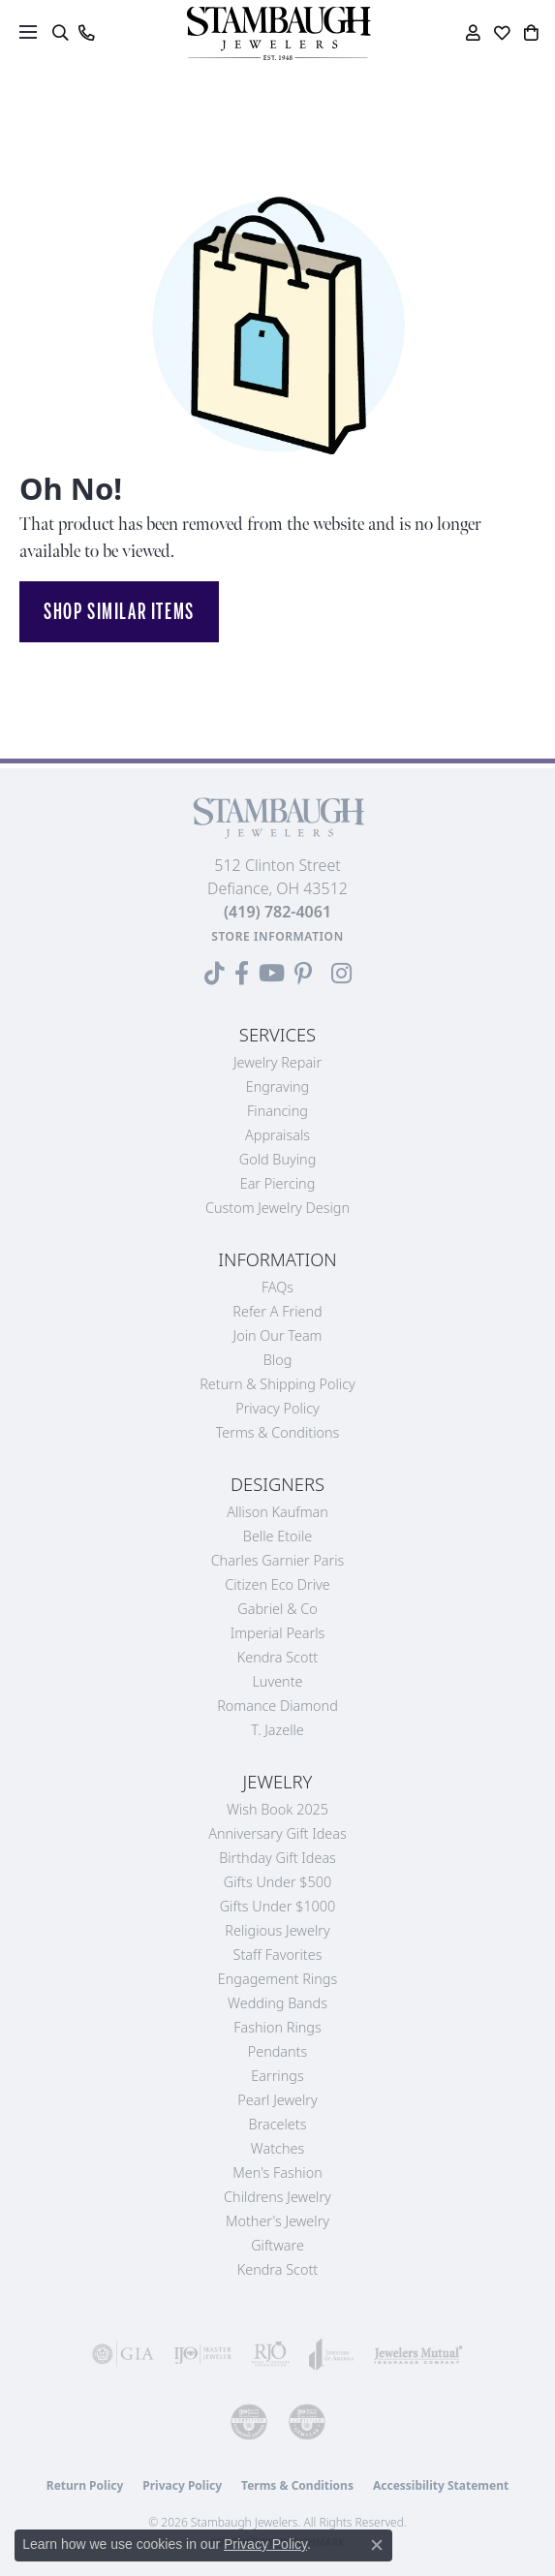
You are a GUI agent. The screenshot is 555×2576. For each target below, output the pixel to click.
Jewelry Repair (277, 1062)
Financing (277, 1111)
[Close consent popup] (377, 2545)
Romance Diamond (277, 1705)
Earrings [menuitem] (277, 2075)
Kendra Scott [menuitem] (277, 2269)
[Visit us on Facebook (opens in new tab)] (241, 973)
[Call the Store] (277, 911)
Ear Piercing (278, 1183)
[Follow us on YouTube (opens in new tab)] (272, 973)
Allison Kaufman (277, 1512)
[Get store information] (277, 936)
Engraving (278, 1086)
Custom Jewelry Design (277, 1207)
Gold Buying (278, 1159)
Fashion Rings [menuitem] (277, 2027)
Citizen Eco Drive (277, 1584)
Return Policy (85, 2485)
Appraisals (277, 1135)
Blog (278, 1359)
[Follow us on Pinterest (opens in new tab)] (303, 973)
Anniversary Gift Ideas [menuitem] (277, 1833)
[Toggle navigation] (28, 32)
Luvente (277, 1681)
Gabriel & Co (277, 1608)
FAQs (277, 1287)
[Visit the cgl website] (307, 2422)
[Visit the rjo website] (270, 2354)
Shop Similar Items (119, 611)
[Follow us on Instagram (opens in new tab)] (341, 973)
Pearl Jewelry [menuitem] (277, 2100)
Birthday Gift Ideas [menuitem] (277, 1857)
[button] (59, 32)
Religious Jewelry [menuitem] (277, 1930)
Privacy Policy (277, 1408)
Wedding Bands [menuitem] (277, 2003)
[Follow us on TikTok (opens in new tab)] (214, 973)
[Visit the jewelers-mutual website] (418, 2354)
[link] (86, 32)
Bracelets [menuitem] (278, 2124)
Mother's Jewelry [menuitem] (277, 2221)
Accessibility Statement (441, 2485)
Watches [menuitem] (277, 2148)
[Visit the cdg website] (249, 2422)
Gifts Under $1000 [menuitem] (278, 1906)
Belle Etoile (277, 1536)
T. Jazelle (277, 1730)
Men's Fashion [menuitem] (277, 2172)
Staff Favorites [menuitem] (278, 1954)
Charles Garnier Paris (278, 1560)
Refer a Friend (277, 1311)
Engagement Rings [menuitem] (277, 1979)
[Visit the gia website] (123, 2354)
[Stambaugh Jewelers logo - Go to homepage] (278, 33)
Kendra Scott (277, 1657)
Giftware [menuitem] (277, 2245)
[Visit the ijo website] (202, 2354)
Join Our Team (278, 1335)
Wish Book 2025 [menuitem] (277, 1809)
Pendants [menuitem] (278, 2051)
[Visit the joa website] (332, 2354)
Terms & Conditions (278, 1432)
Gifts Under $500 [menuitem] (277, 1882)
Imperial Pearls (278, 1633)
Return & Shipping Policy (277, 1384)
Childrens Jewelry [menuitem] (277, 2197)
